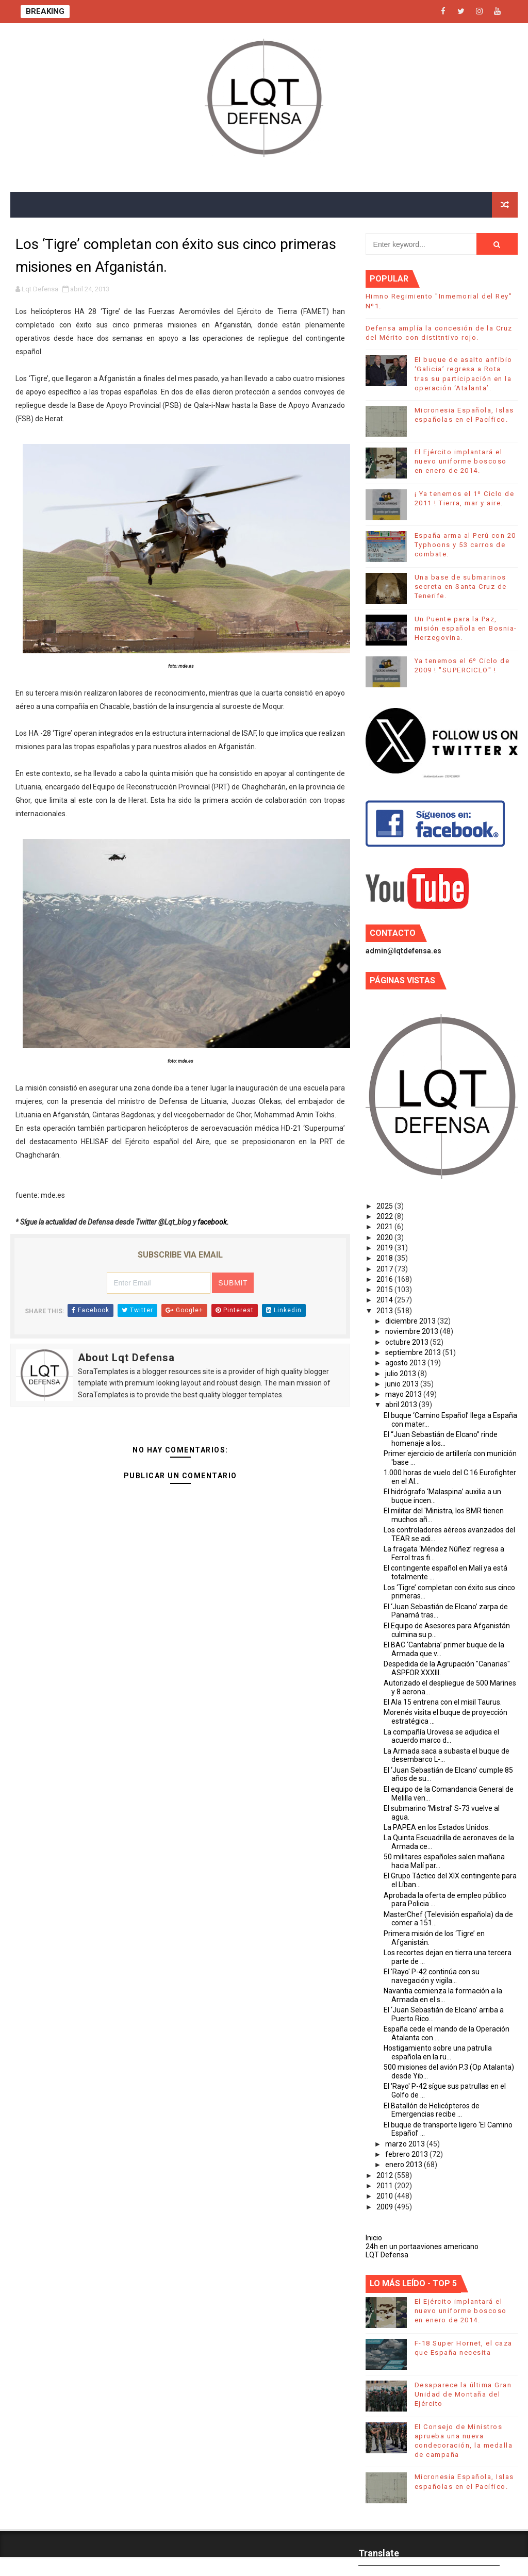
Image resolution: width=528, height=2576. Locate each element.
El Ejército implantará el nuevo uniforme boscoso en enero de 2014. (461, 461)
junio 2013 (402, 1384)
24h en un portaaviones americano (422, 2246)
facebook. (213, 1222)
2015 (385, 1289)
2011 (385, 2186)
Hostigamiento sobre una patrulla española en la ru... (438, 2052)
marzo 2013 (405, 2144)
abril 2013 (402, 1404)
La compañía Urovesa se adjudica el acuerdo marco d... (441, 1736)
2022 (385, 1216)
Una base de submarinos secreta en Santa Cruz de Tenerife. (461, 586)
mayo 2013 (404, 1394)
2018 (385, 1258)
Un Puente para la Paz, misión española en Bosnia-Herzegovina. (466, 628)
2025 (385, 1206)
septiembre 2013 (413, 1352)
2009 (385, 2207)
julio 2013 (401, 1373)
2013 (385, 1311)
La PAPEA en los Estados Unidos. (437, 1827)
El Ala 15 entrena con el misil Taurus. (443, 1702)
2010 (385, 2196)
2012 (385, 2175)
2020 (385, 1237)
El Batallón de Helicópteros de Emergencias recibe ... (432, 2110)
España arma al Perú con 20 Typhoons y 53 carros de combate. (465, 545)
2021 (385, 1227)
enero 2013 (404, 2164)
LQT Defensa (387, 2255)
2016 (385, 1279)
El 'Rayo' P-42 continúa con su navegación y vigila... (432, 1976)
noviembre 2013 (412, 1331)
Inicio (374, 2238)
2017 (385, 1269)
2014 (385, 1300)
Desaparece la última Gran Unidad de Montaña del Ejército (463, 2394)
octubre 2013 (407, 1342)
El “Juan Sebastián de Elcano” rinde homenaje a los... (441, 1438)
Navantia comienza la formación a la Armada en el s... (443, 1995)
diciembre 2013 (411, 1321)
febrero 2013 (407, 2154)
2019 (385, 1248)
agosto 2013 (406, 1363)
